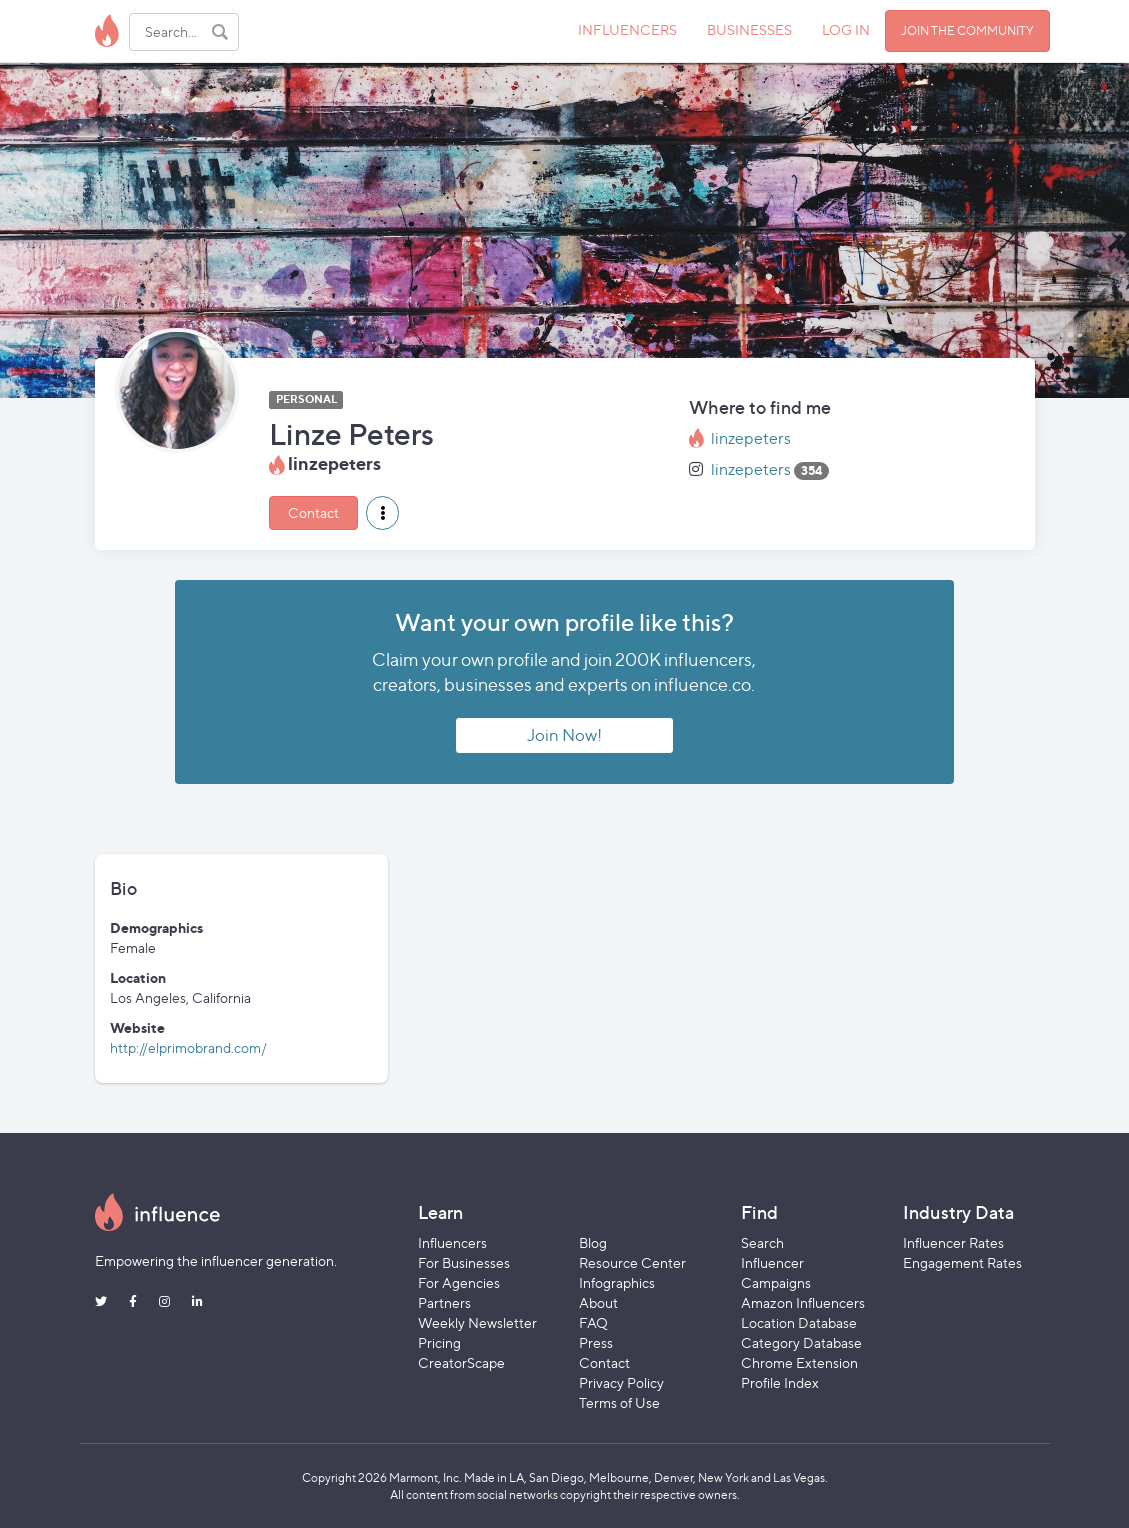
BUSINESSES (749, 29)
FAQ (593, 1322)
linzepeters (751, 438)
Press (596, 1342)
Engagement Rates (962, 1262)
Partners (444, 1302)
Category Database (801, 1342)
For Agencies (459, 1282)
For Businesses (464, 1262)
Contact (313, 512)
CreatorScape (461, 1362)
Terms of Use (619, 1402)
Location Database (799, 1322)
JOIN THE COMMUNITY (967, 30)
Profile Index (780, 1382)
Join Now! (564, 735)
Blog (593, 1242)
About (598, 1302)
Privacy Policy (621, 1382)
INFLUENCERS (627, 29)
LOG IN (846, 29)
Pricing (439, 1342)
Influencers (452, 1242)
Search (762, 1242)
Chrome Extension (799, 1362)
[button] (382, 513)
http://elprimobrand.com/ (188, 1047)
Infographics (617, 1282)
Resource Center (632, 1262)
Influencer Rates (953, 1242)
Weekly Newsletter (477, 1322)
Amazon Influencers (803, 1302)
